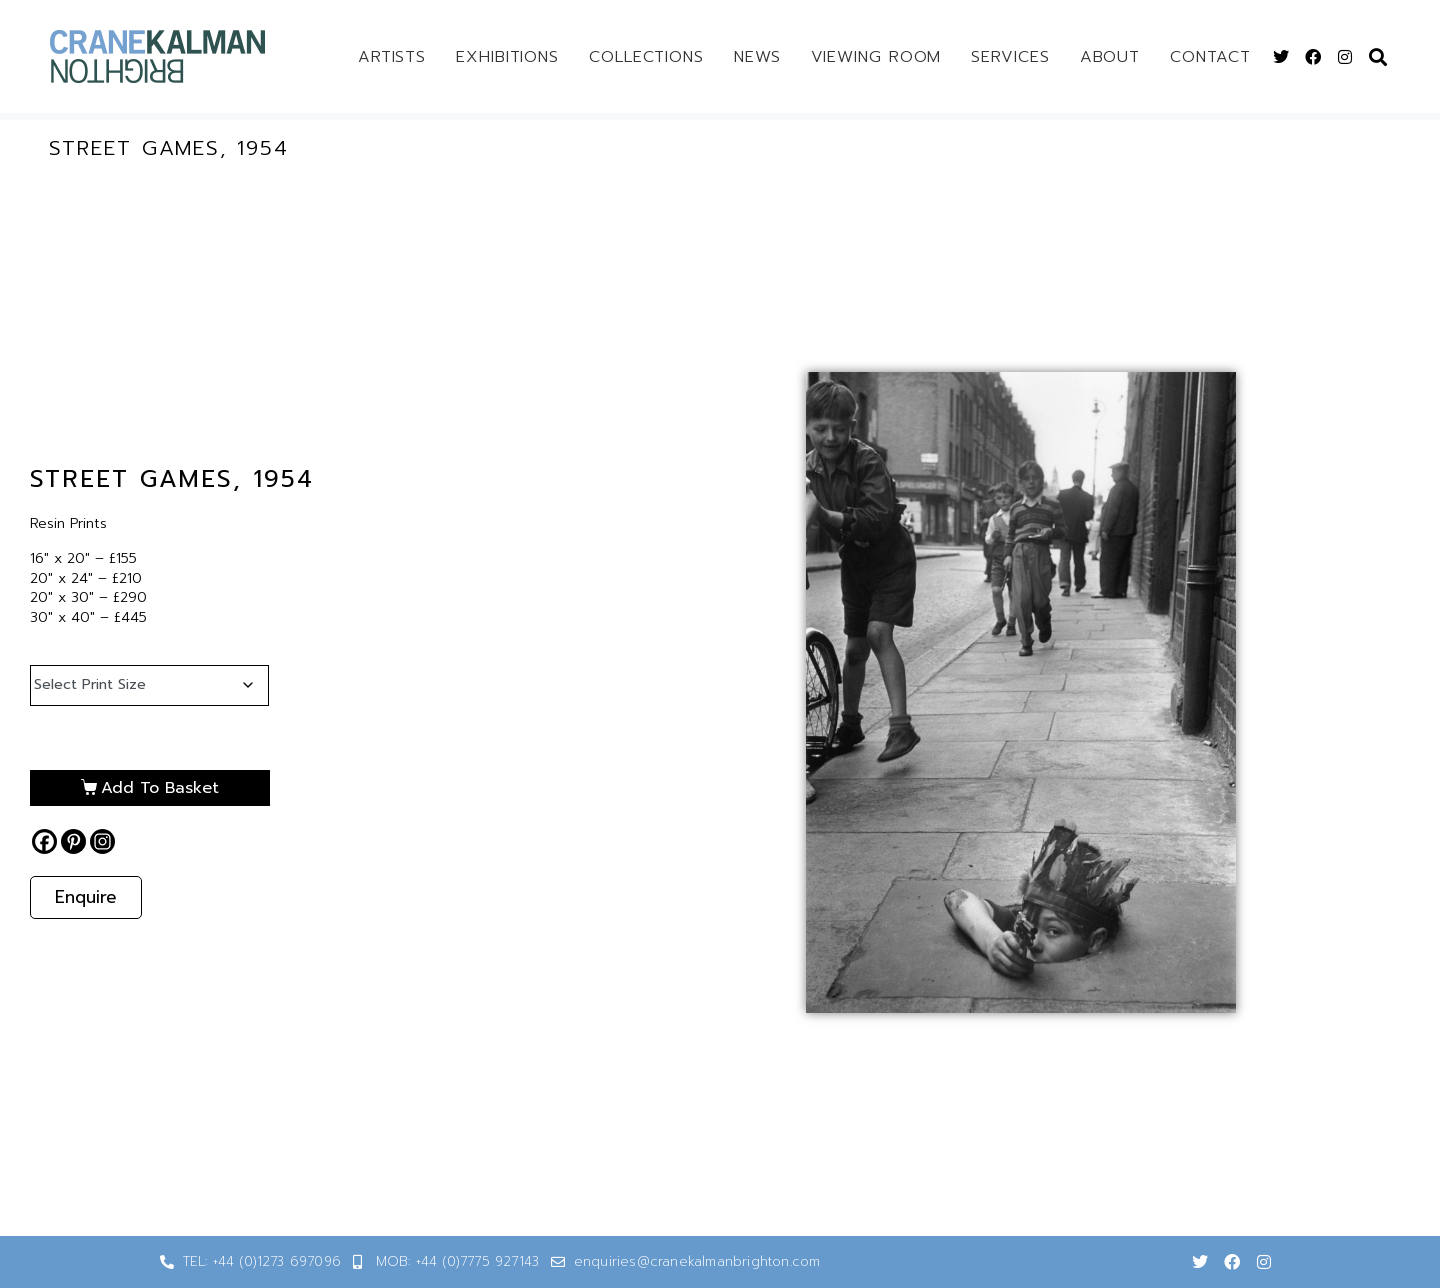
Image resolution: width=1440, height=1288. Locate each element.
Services (1010, 57)
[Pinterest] (73, 841)
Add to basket (160, 788)
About (1110, 57)
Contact (1210, 57)
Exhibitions (507, 57)
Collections (646, 57)
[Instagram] (102, 841)
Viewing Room (876, 57)
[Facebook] (44, 841)
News (757, 57)
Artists (392, 57)
